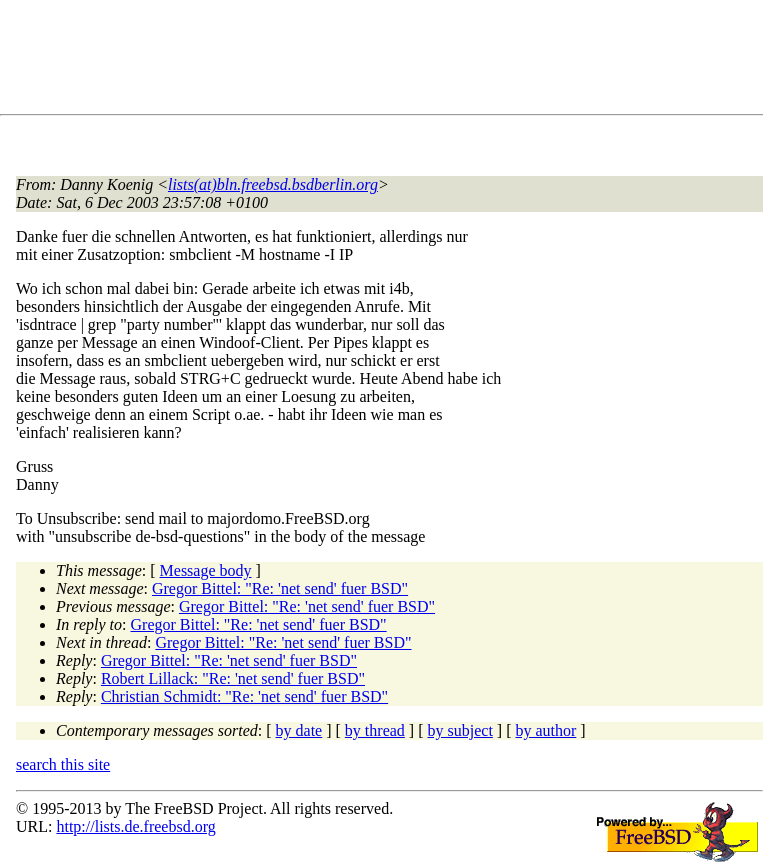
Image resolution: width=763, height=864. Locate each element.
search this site (63, 764)
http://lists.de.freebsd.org (135, 826)
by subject (460, 730)
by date (299, 730)
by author (545, 730)
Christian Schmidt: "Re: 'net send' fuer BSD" (244, 696)
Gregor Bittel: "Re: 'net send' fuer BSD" (280, 588)
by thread (375, 730)
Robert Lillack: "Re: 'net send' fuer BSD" (233, 678)
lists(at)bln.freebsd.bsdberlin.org (273, 184)
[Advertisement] (380, 61)
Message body (206, 570)
